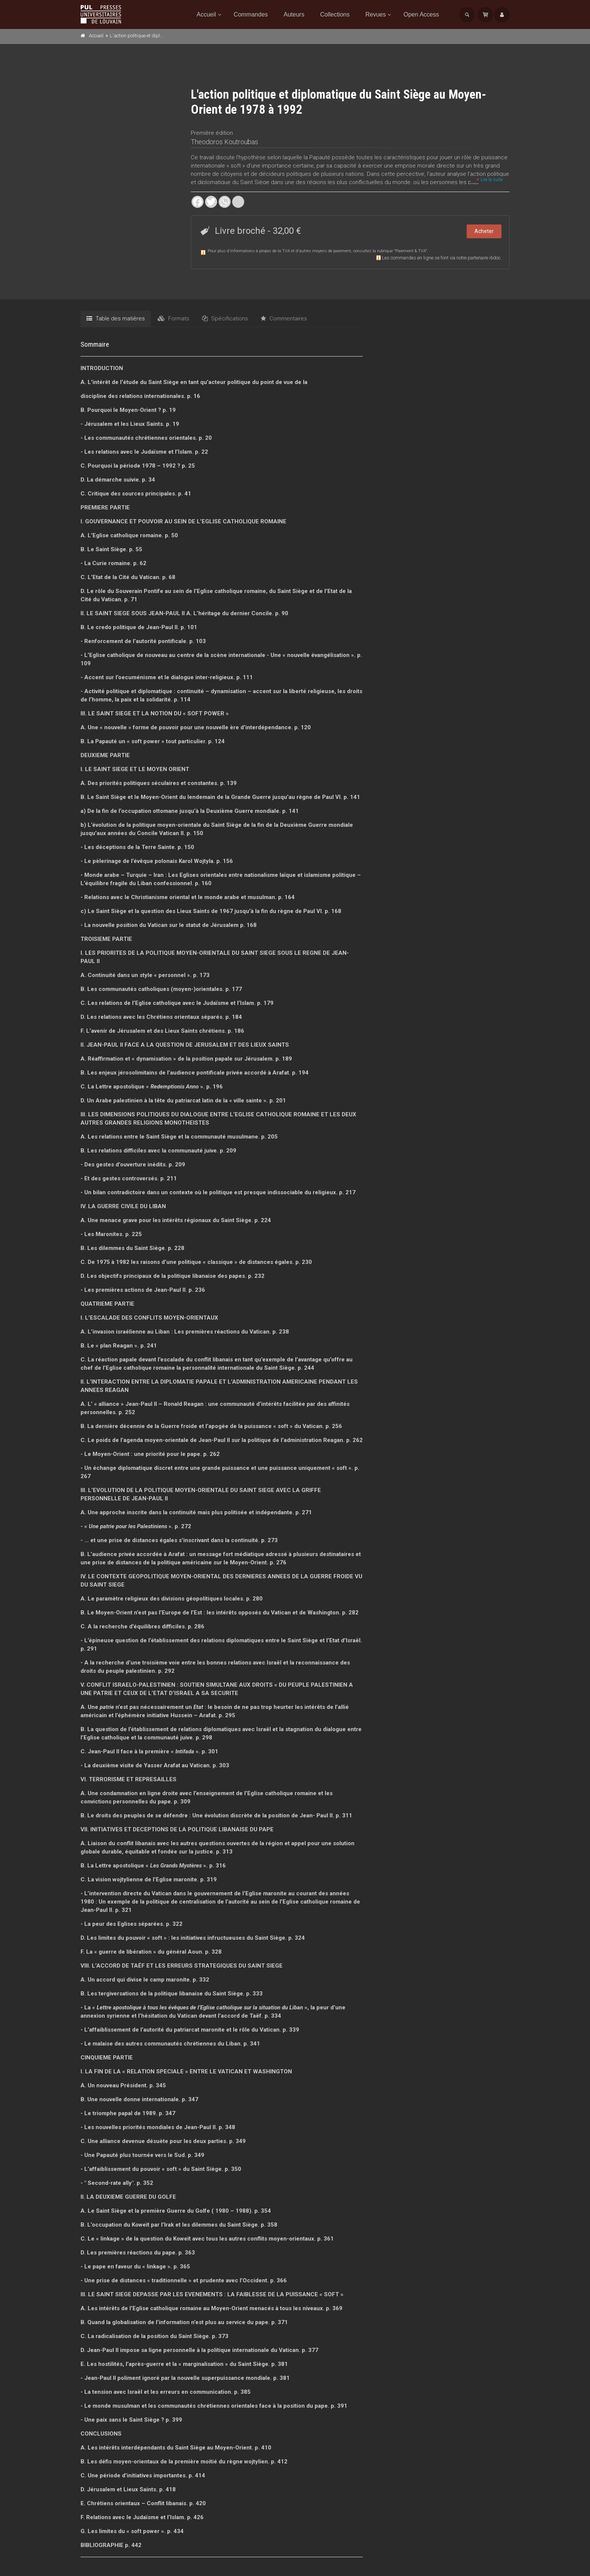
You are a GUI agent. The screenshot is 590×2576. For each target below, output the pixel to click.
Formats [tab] (173, 318)
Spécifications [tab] (225, 318)
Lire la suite (489, 179)
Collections (335, 14)
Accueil (206, 14)
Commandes (251, 14)
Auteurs (294, 14)
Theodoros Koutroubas (224, 142)
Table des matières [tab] (116, 318)
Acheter (484, 231)
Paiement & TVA (410, 250)
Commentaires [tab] (284, 318)
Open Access (421, 14)
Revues (375, 14)
